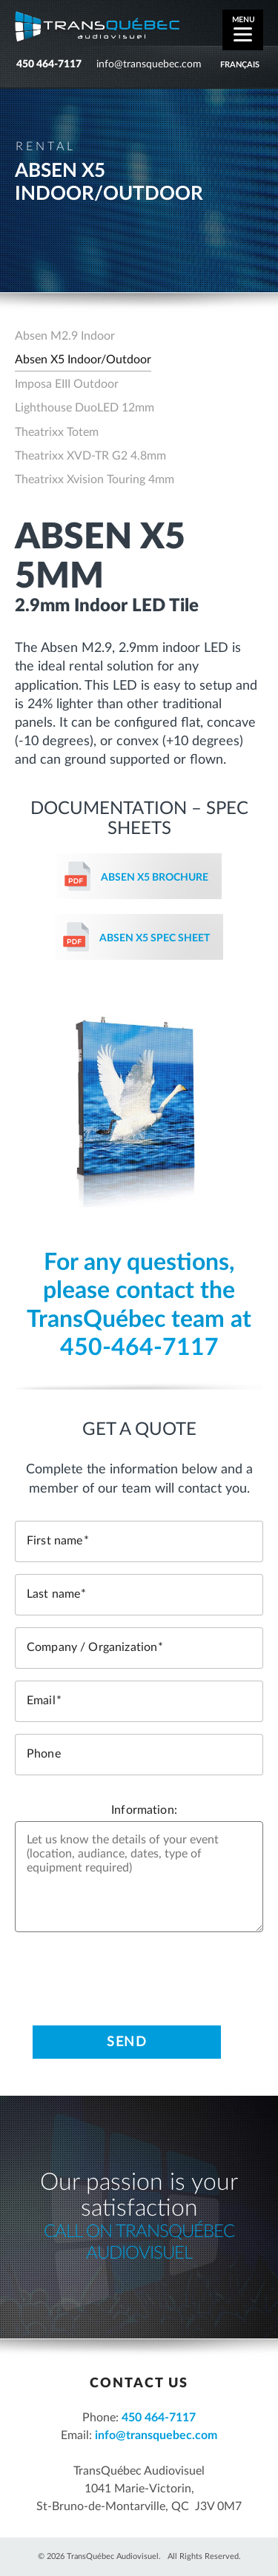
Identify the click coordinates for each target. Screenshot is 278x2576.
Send (127, 2041)
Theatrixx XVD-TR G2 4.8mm (90, 456)
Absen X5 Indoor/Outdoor (83, 360)
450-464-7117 (139, 1347)
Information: (144, 1810)
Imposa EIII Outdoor (67, 384)
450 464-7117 (49, 64)
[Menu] (242, 30)
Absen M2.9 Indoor (65, 336)
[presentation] (127, 1973)
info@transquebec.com (149, 64)
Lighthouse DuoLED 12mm (84, 408)
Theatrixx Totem (57, 432)
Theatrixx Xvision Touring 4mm (94, 479)
